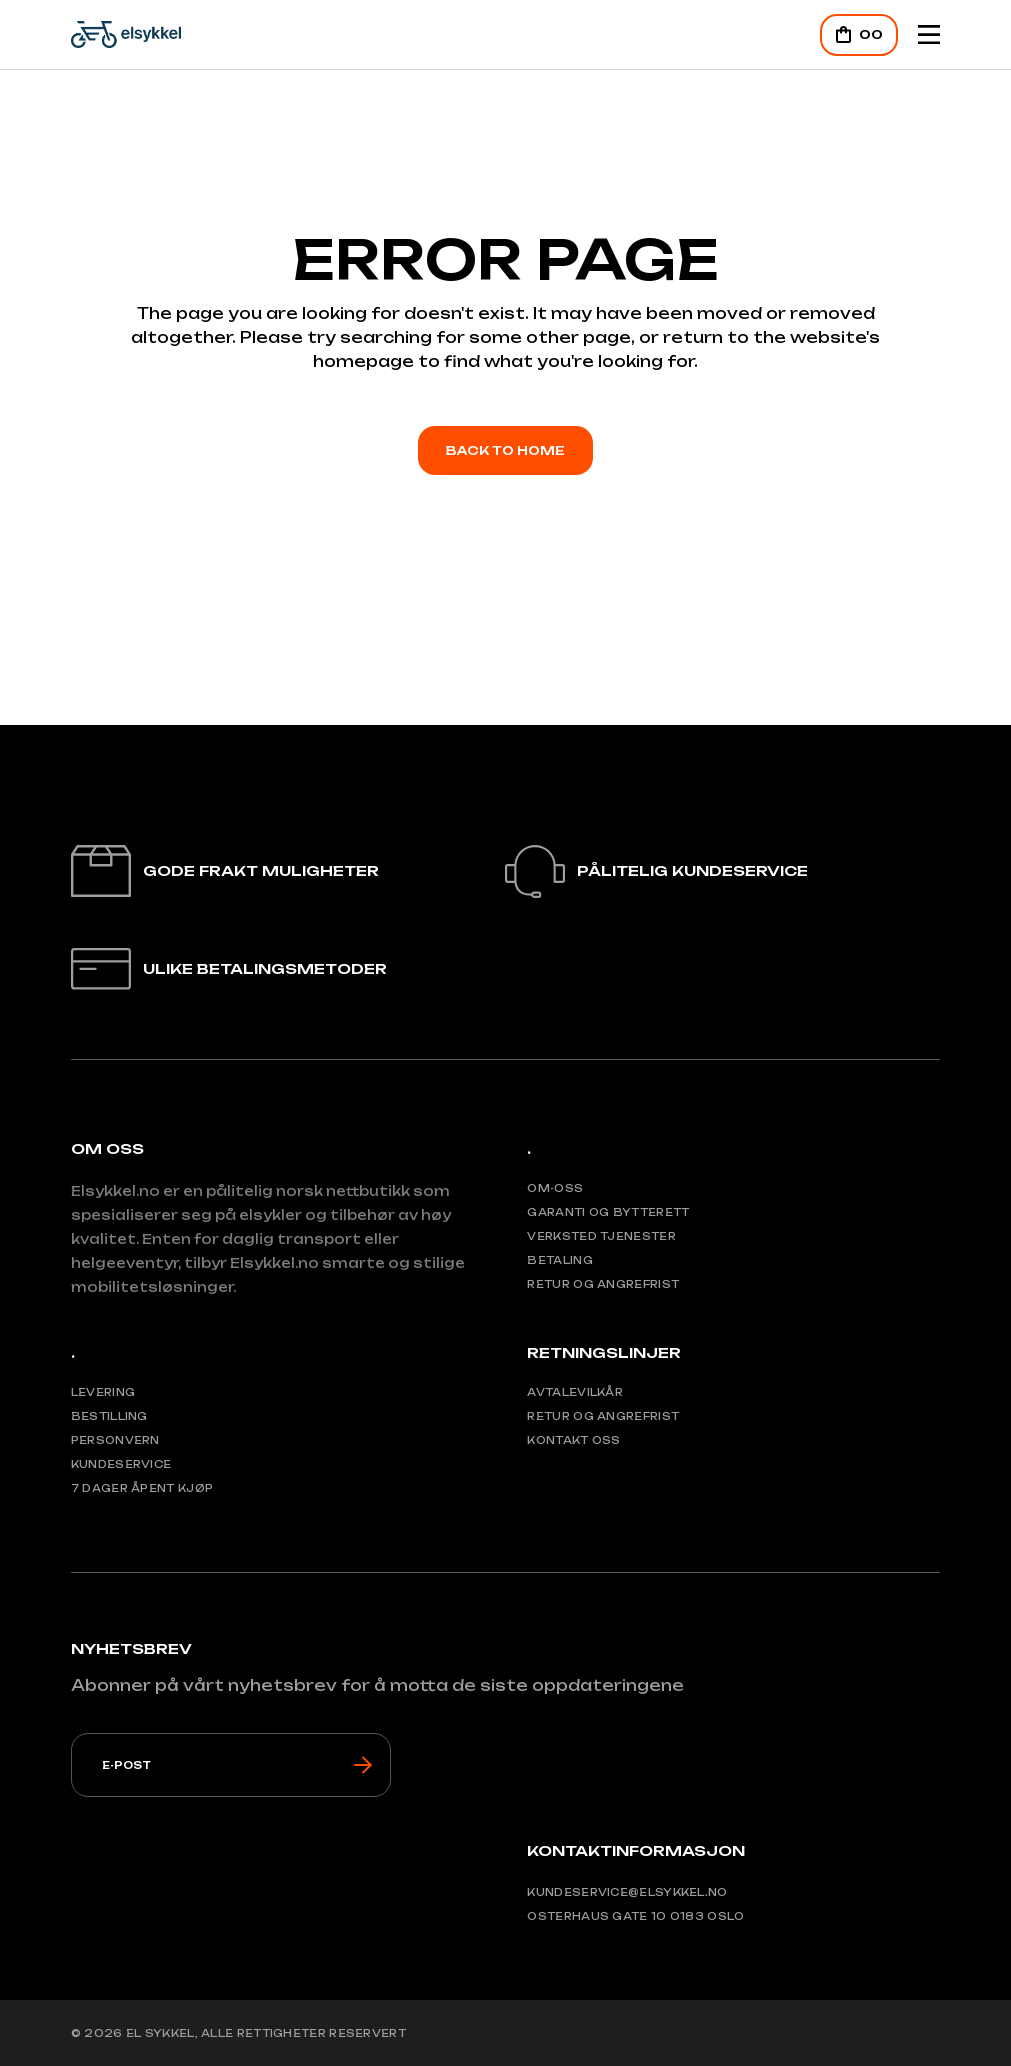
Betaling (559, 1260)
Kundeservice (121, 1464)
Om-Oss (555, 1188)
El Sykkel (160, 2033)
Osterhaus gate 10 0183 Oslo (635, 1916)
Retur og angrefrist (603, 1284)
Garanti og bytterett (608, 1212)
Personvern (115, 1440)
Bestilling (109, 1416)
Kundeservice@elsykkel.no (627, 1892)
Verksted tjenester (601, 1236)
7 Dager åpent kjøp (142, 1488)
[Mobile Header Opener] (929, 34)
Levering (103, 1392)
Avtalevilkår (575, 1392)
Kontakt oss (573, 1440)
